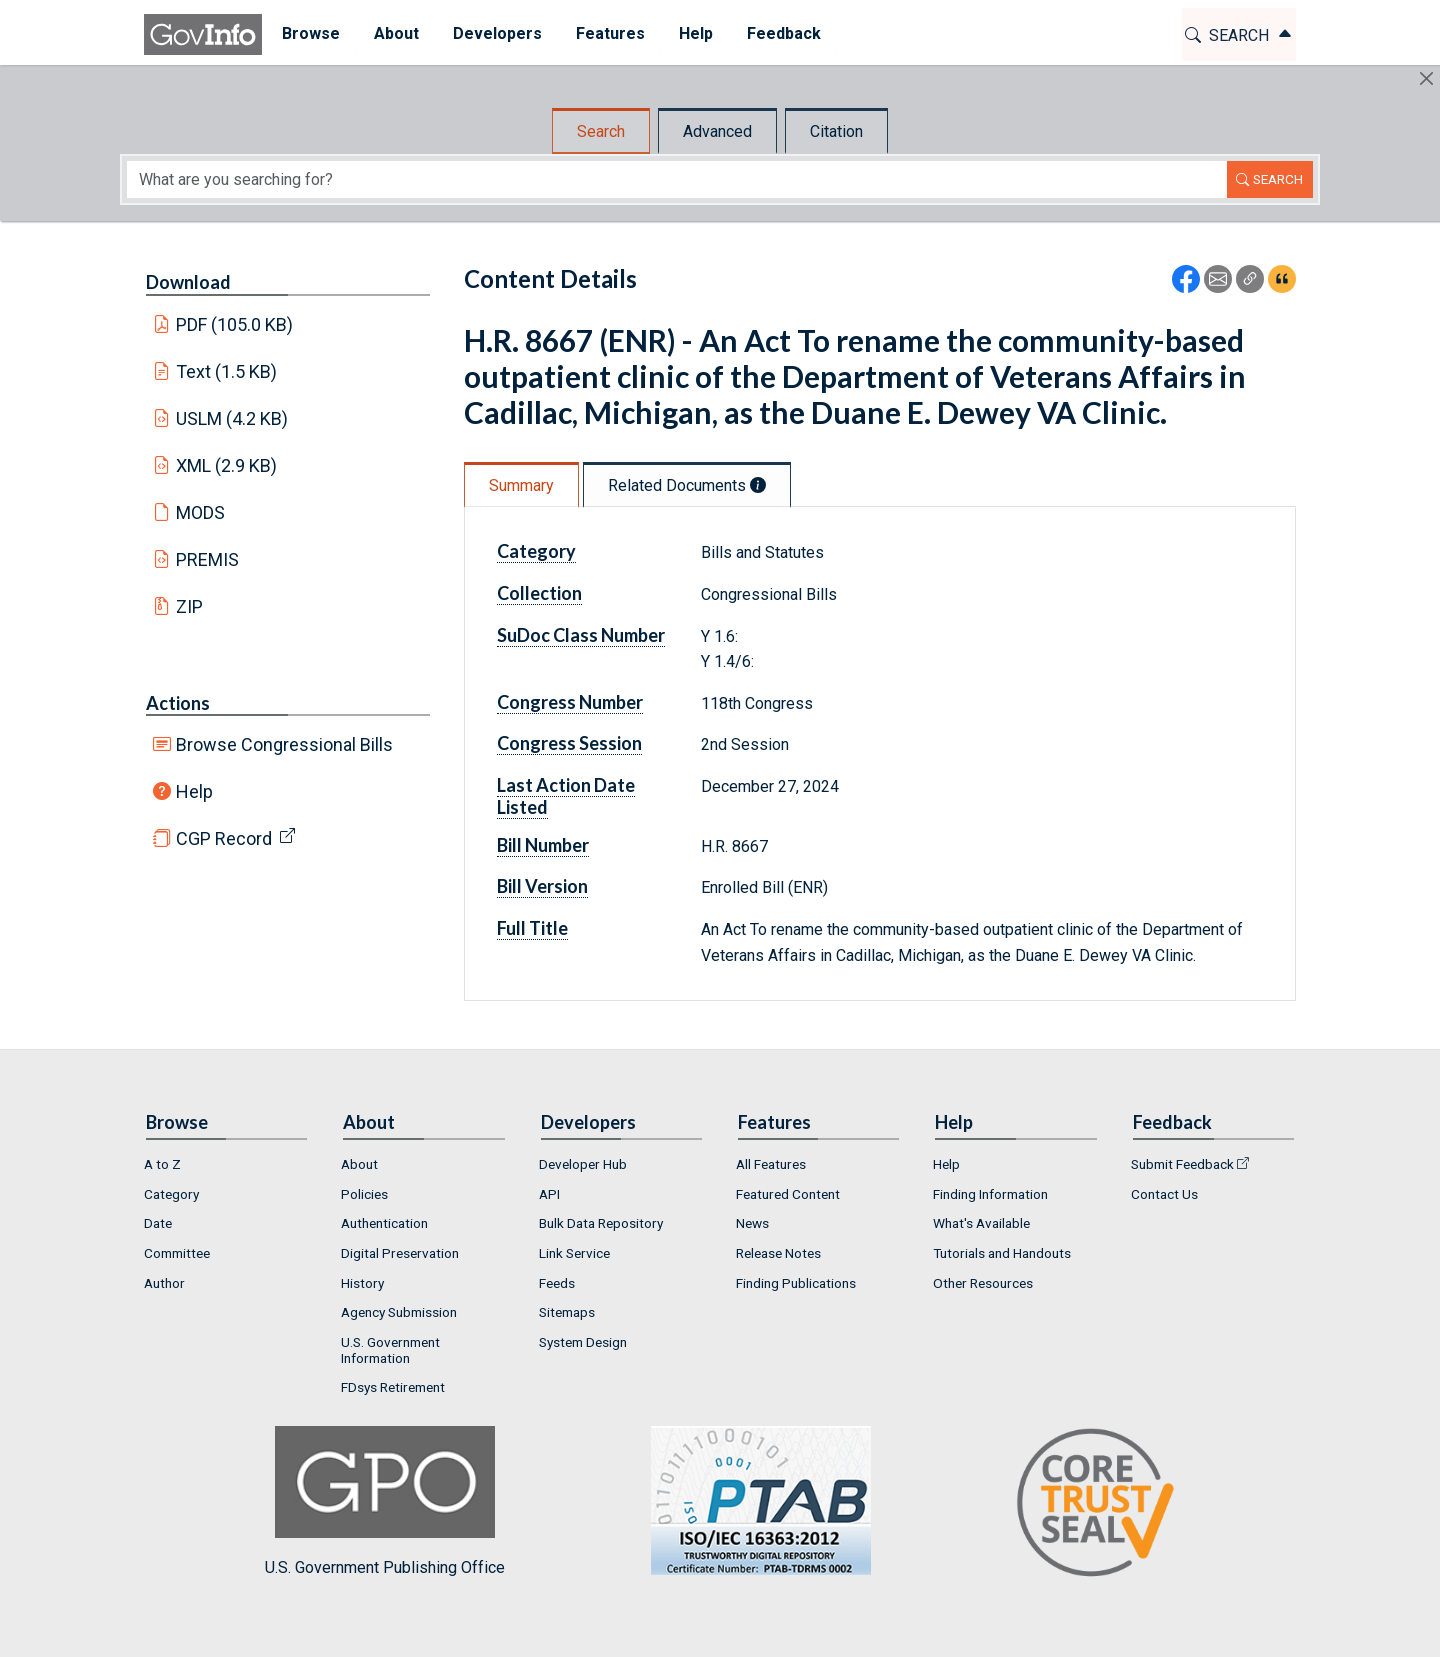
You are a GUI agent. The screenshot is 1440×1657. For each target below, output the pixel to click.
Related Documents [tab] (687, 485)
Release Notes (778, 1253)
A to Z (162, 1164)
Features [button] (607, 33)
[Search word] (677, 179)
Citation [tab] (836, 131)
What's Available (981, 1223)
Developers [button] (494, 33)
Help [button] (693, 33)
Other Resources (983, 1283)
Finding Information (990, 1194)
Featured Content (788, 1194)
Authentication (384, 1223)
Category (536, 551)
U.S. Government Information (390, 1350)
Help (194, 791)
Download (188, 282)
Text (227, 371)
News (752, 1223)
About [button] (393, 33)
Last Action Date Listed (566, 796)
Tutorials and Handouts (1002, 1253)
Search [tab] (601, 131)
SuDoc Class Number (581, 635)
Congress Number (570, 702)
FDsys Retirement (393, 1387)
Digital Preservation (400, 1253)
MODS (200, 512)
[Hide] (1426, 78)
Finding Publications (796, 1283)
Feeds (557, 1283)
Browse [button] (308, 33)
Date (158, 1223)
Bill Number (543, 845)
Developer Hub (583, 1164)
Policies (364, 1194)
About (359, 1164)
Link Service (574, 1253)
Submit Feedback (1182, 1164)
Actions (178, 703)
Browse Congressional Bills (284, 744)
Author (164, 1283)
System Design (583, 1342)
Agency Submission (399, 1312)
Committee (177, 1253)
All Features (771, 1164)
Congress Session (569, 743)
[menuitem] (308, 34)
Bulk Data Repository (601, 1223)
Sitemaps (567, 1312)
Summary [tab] (521, 485)
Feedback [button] (781, 33)
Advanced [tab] (717, 131)
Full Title (532, 928)
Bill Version (542, 886)
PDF (235, 324)
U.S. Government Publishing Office (751, 1501)
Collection (539, 593)
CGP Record (224, 838)
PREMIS (207, 559)
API (549, 1194)
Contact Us (1164, 1194)
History (362, 1283)
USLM (232, 418)
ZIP (189, 606)
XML (227, 465)
